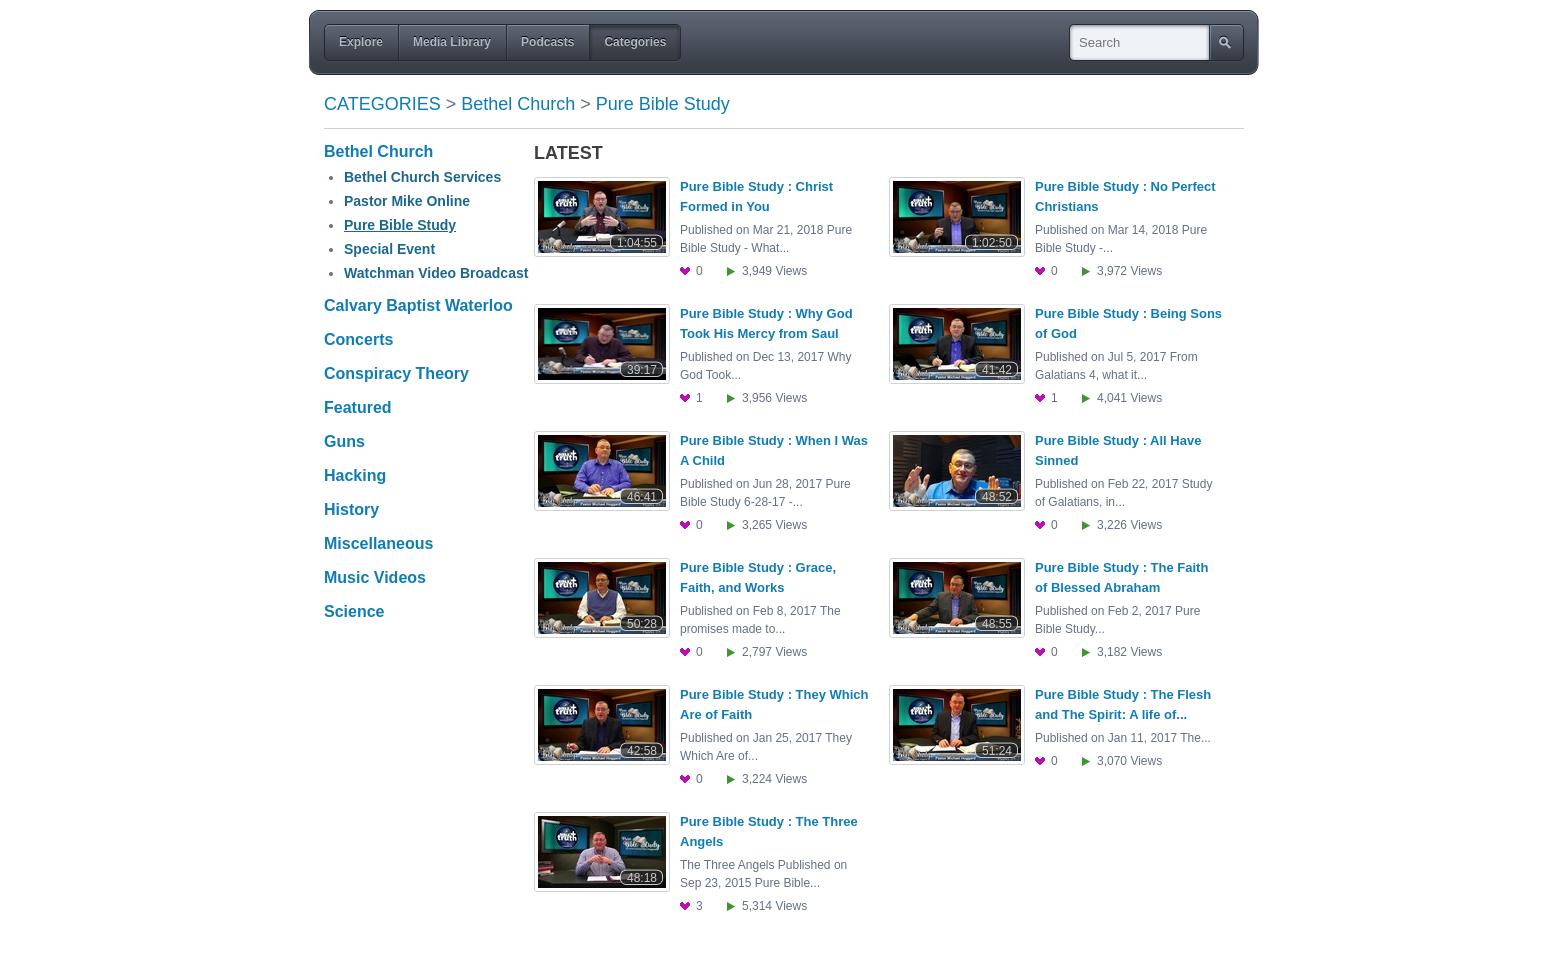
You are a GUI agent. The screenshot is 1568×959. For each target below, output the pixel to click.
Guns (344, 441)
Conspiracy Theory (396, 373)
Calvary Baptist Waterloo (418, 305)
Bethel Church (518, 104)
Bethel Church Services (422, 177)
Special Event (389, 249)
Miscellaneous (378, 543)
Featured (358, 407)
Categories (382, 104)
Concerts (358, 339)
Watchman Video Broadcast (436, 273)
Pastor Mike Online (407, 201)
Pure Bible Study (663, 104)
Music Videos (375, 577)
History (351, 509)
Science (354, 611)
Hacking (355, 475)
